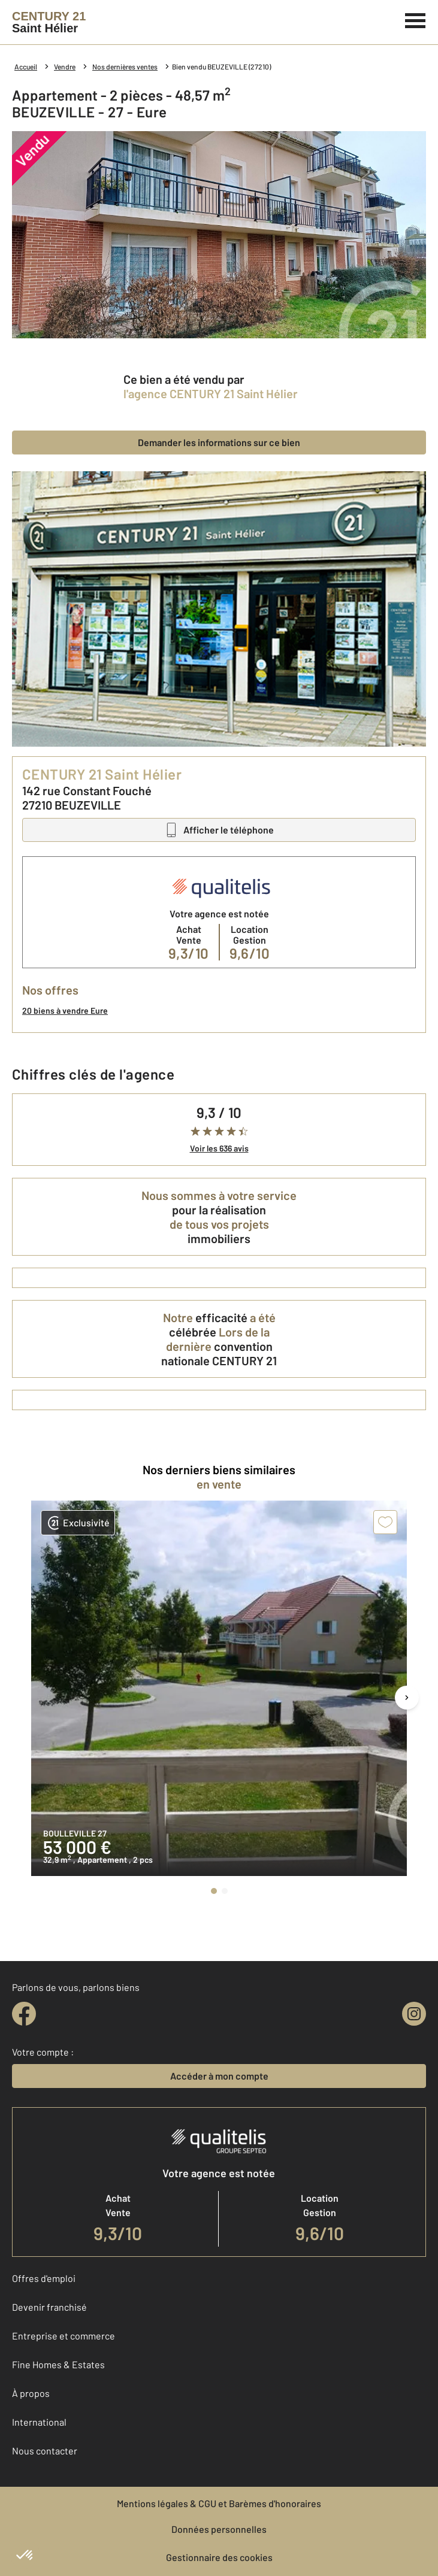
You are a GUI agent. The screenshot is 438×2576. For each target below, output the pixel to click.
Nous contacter (44, 2450)
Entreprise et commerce (63, 2335)
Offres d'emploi (43, 2278)
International (39, 2421)
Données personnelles (219, 2529)
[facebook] (24, 2014)
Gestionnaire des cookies (219, 2557)
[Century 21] (49, 22)
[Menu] (415, 19)
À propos (31, 2393)
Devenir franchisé (49, 2307)
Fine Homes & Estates (58, 2364)
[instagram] (414, 2014)
